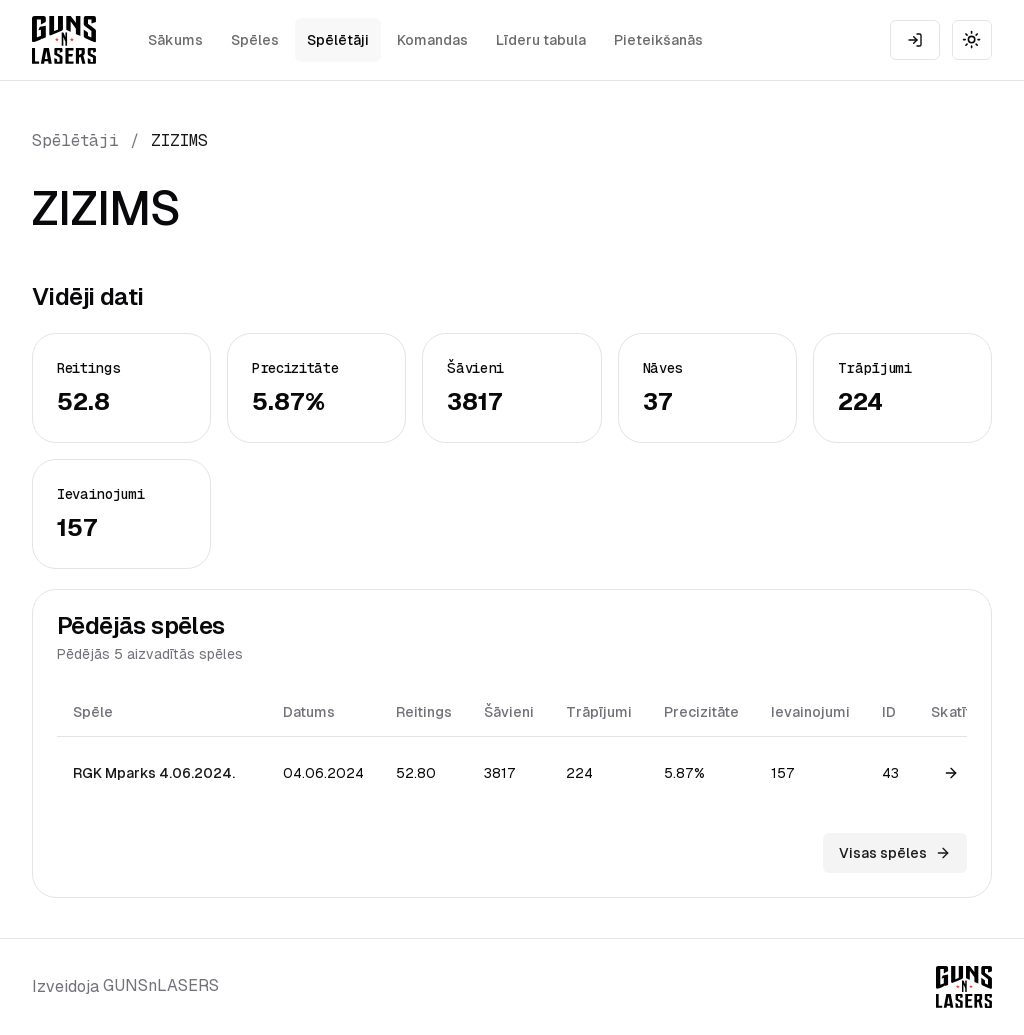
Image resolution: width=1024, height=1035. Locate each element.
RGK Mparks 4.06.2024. (154, 773)
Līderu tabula (541, 40)
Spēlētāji (338, 40)
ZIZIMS (179, 140)
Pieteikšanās (658, 40)
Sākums (175, 40)
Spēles (255, 40)
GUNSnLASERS (161, 985)
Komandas (432, 40)
